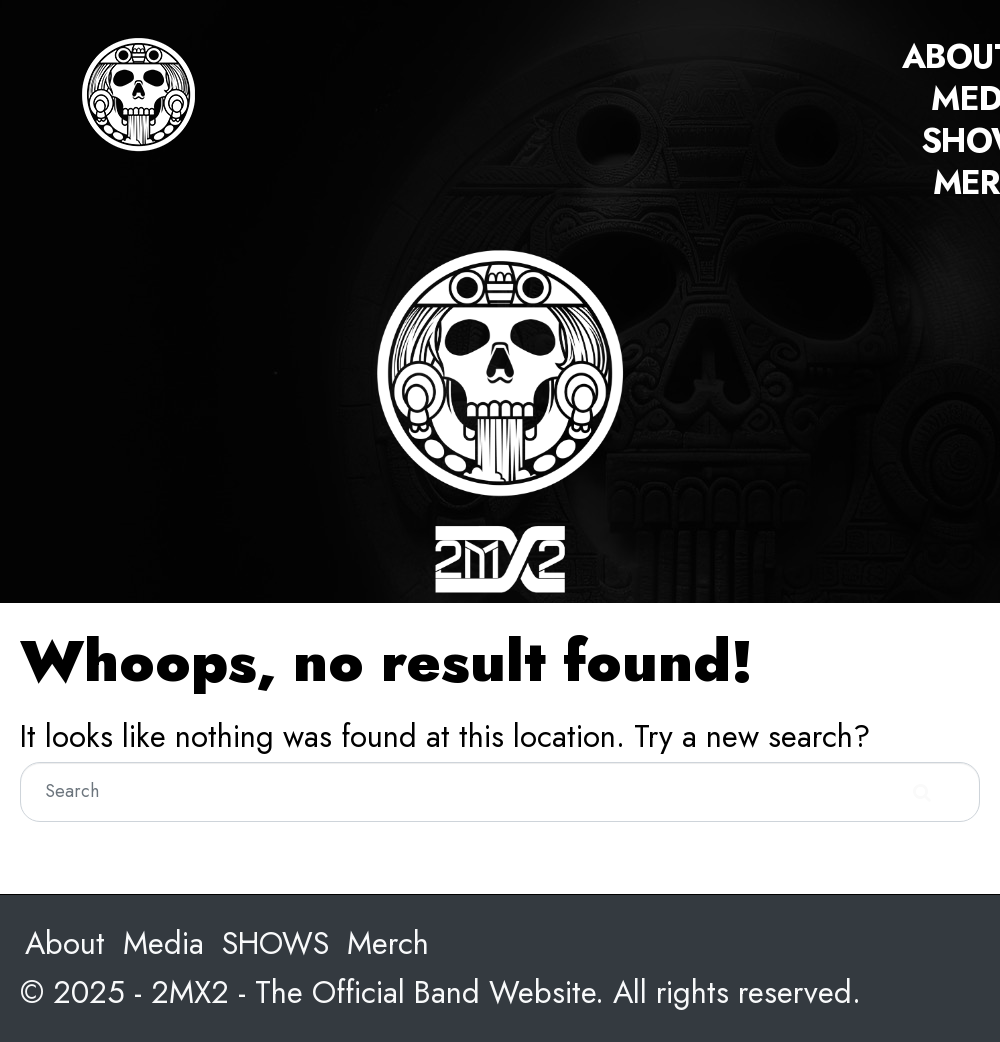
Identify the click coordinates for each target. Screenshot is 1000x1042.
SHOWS (275, 943)
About (65, 943)
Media (163, 943)
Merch (388, 943)
